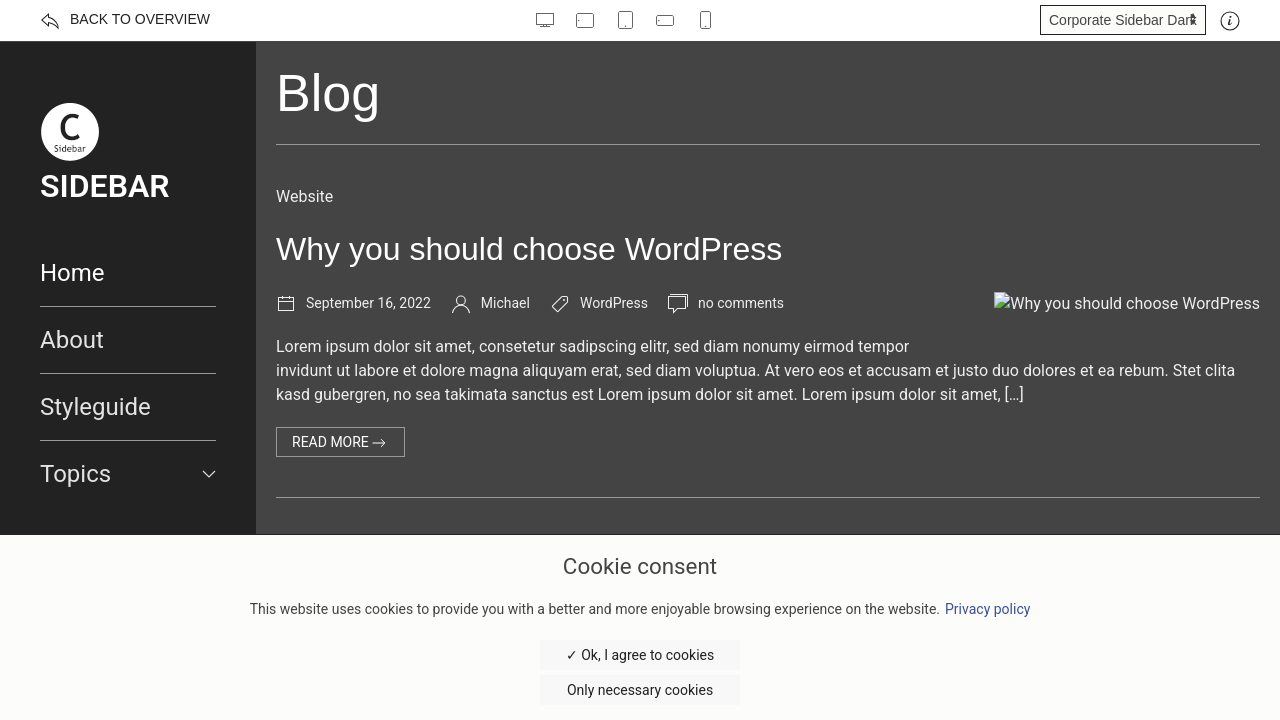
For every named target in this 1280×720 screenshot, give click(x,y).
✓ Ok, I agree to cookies (640, 655)
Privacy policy (987, 609)
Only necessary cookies (640, 690)
